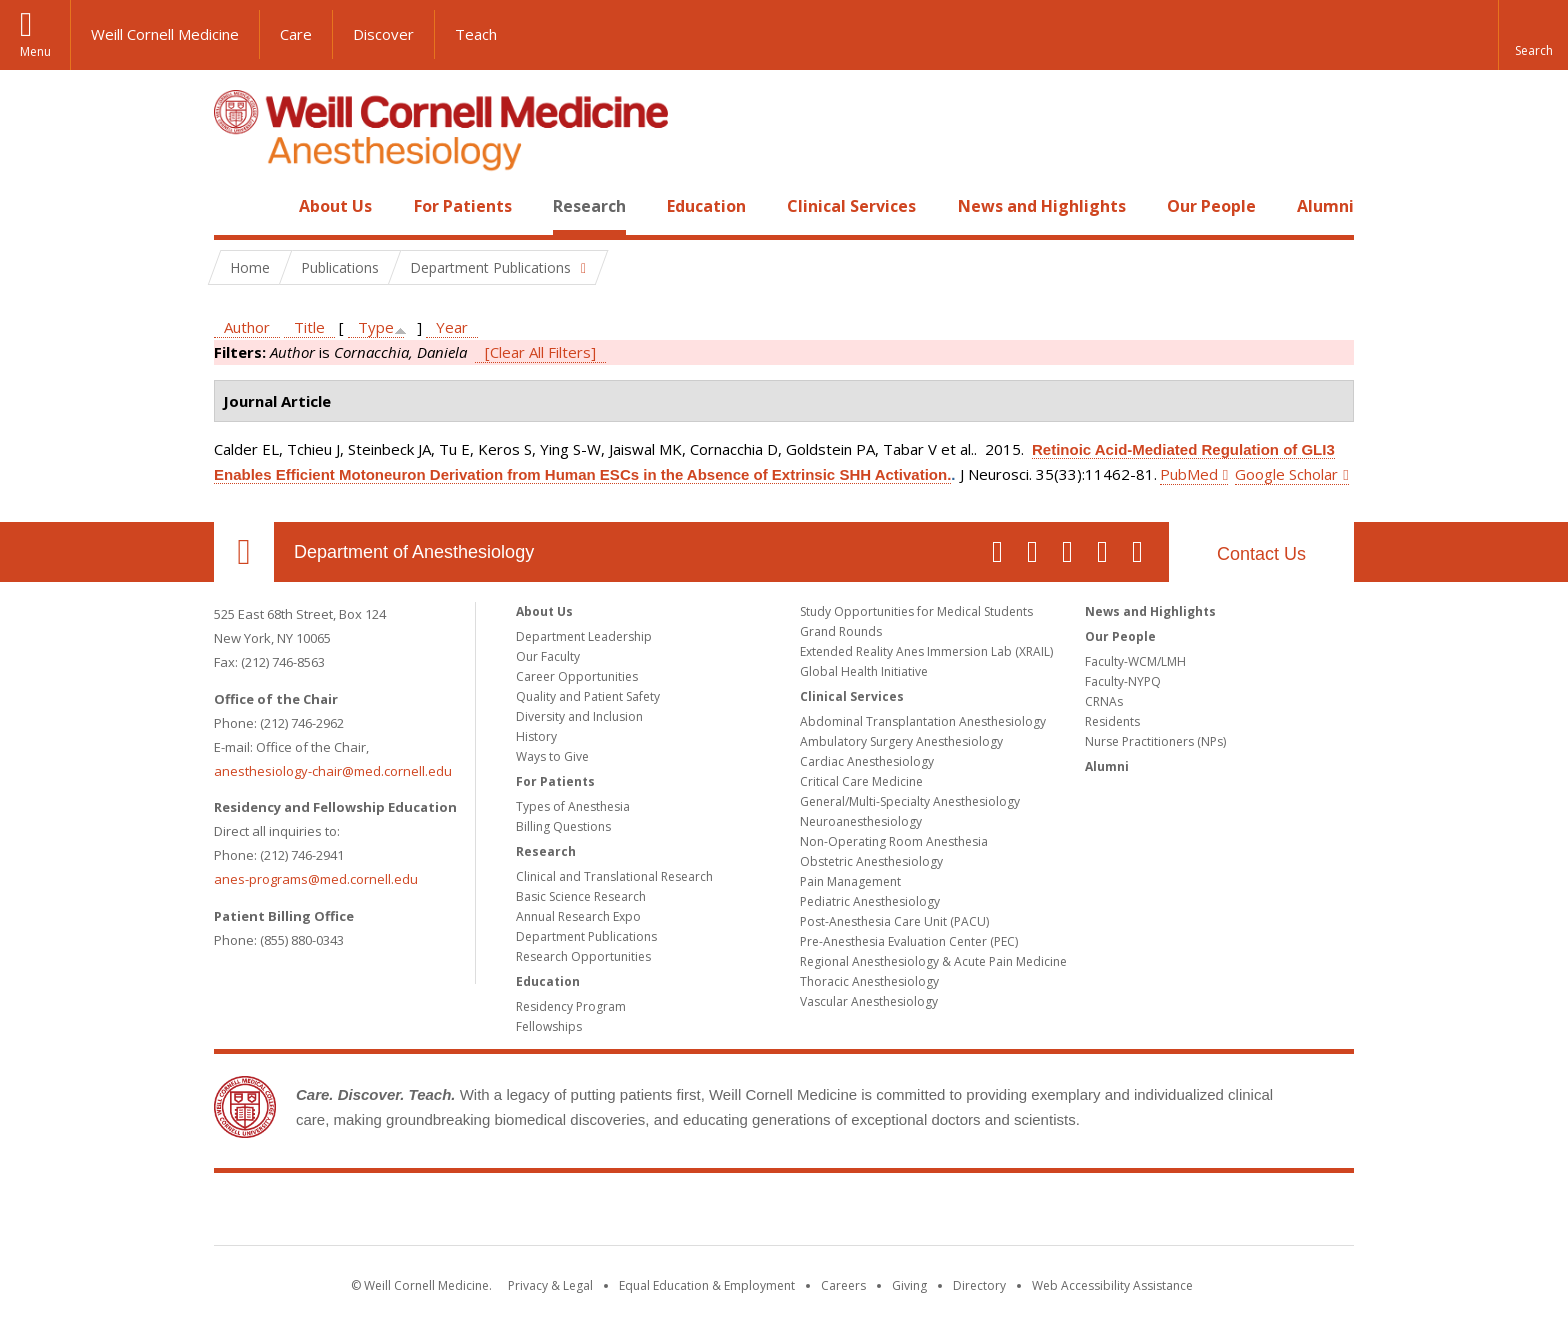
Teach (476, 34)
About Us (335, 206)
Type (376, 327)
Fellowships (549, 1026)
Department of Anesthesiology (414, 552)
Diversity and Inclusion (579, 716)
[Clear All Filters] (540, 352)
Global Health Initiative (864, 671)
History (536, 736)
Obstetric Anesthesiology (871, 861)
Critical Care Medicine (861, 781)
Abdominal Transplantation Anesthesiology (923, 721)
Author (247, 327)
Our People (1211, 206)
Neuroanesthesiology (861, 821)
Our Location (244, 552)
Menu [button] (35, 51)
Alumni (1325, 206)
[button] (1533, 35)
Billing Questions (563, 826)
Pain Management (850, 881)
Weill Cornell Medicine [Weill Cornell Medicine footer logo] (784, 1213)
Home (236, 206)
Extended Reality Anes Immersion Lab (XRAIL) (926, 651)
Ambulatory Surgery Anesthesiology (901, 741)
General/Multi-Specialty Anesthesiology (910, 801)
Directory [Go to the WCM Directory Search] (979, 1285)
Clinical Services (851, 206)
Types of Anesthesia (573, 806)
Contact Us (1261, 554)
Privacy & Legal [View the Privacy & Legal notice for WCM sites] (550, 1285)
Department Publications (586, 936)
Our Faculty (548, 656)
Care (296, 34)
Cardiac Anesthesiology (867, 761)
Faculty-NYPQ (1123, 681)
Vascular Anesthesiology (869, 1001)
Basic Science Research (581, 896)
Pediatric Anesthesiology (870, 901)
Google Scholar (1286, 474)
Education (706, 206)
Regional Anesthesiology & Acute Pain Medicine (933, 961)
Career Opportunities (577, 676)
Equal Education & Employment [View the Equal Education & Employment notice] (707, 1285)
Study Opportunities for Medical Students (916, 611)
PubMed (1189, 474)
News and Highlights (1042, 206)
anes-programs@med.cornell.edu (316, 879)
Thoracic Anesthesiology (869, 981)
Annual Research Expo (578, 916)
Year (452, 327)
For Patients (463, 206)
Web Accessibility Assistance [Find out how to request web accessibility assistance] (1112, 1285)
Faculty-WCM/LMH (1135, 661)
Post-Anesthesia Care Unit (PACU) (894, 921)
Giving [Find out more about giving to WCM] (909, 1285)
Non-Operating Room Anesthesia (894, 841)
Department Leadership (584, 636)
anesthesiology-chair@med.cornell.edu (333, 771)
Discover (383, 34)
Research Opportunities (583, 956)
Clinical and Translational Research (614, 876)
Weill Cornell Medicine (165, 34)
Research (589, 206)
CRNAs (1104, 701)
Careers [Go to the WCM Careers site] (843, 1285)
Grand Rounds (841, 631)
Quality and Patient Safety (588, 696)
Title (309, 327)
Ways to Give (552, 756)
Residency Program (571, 1006)
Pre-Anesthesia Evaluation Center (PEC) (909, 941)
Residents (1112, 721)
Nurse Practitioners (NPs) (1155, 741)
